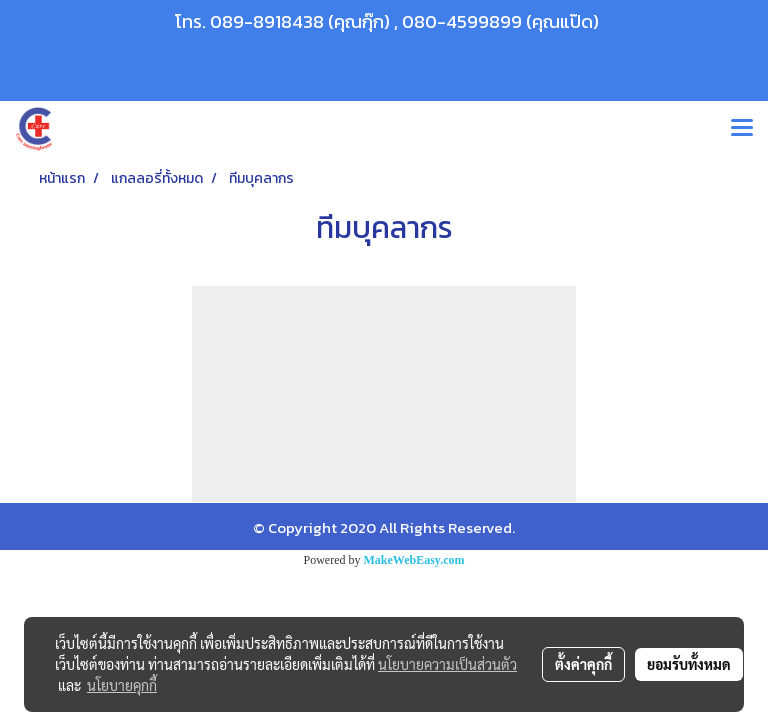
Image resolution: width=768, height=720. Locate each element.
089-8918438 (267, 21)
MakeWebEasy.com (414, 560)
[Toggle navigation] (742, 129)
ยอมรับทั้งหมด (689, 664)
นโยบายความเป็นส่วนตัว (447, 664)
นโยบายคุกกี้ (122, 685)
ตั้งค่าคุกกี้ (583, 664)
